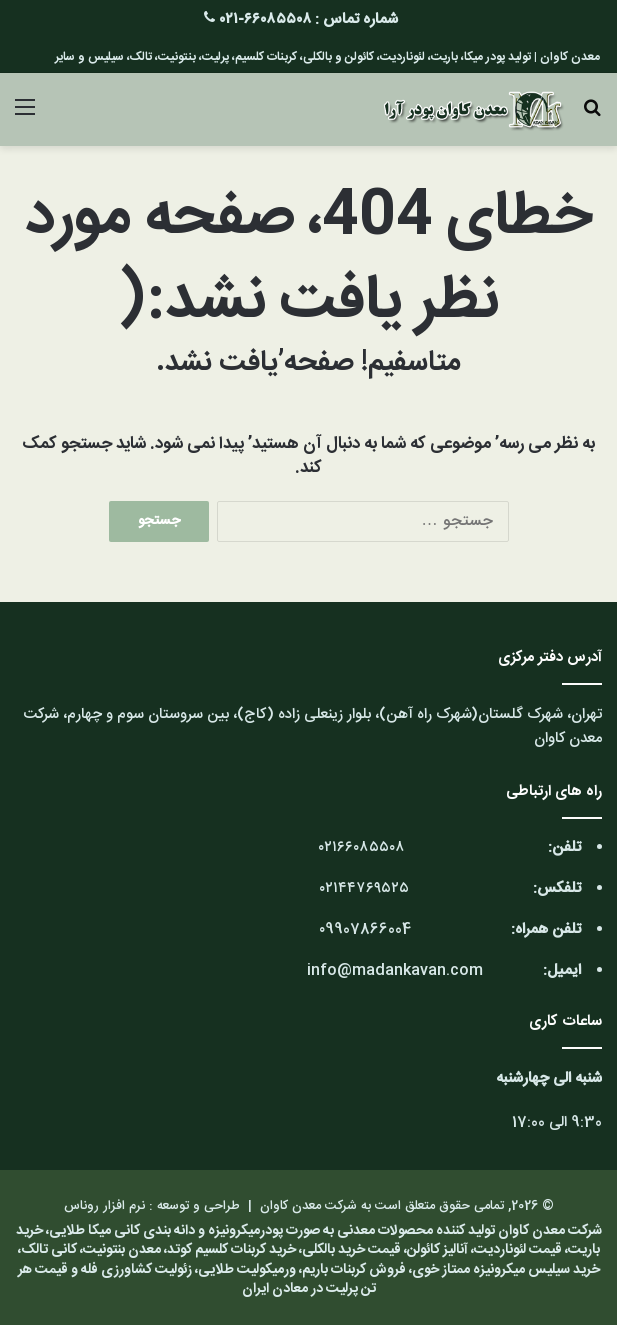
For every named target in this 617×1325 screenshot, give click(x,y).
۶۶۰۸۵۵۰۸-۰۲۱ (265, 19)
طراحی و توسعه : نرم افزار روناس (152, 1206)
